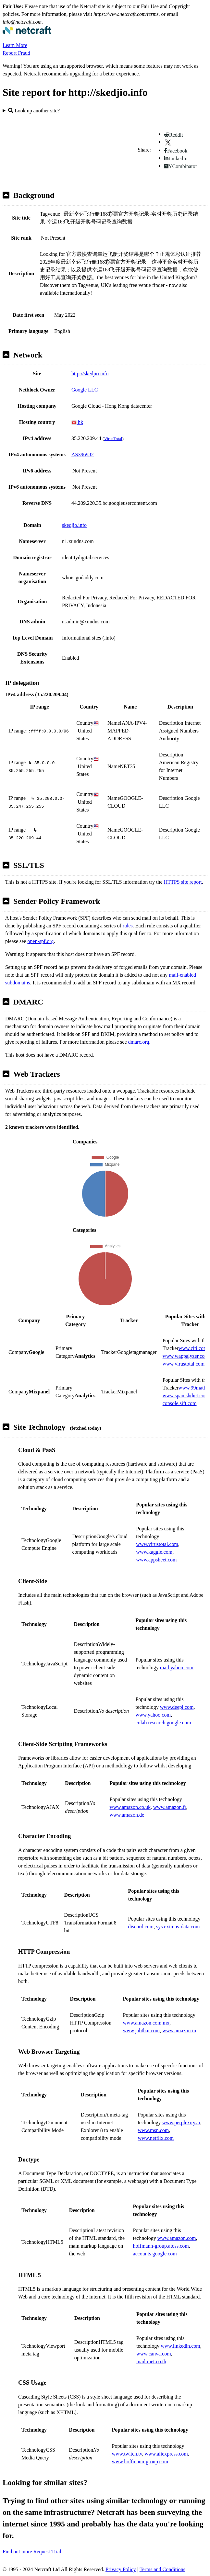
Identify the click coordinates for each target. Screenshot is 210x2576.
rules (128, 925)
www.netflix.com (156, 2138)
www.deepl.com (177, 1707)
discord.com (141, 1926)
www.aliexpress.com (166, 2454)
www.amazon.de (127, 1815)
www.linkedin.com (180, 2346)
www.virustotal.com (184, 1364)
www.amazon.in (179, 2030)
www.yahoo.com (153, 1715)
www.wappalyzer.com (186, 1356)
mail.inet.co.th (151, 2361)
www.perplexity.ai (181, 2122)
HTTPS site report (183, 882)
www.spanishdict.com (185, 1395)
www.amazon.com (176, 2238)
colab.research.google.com (163, 1722)
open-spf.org (40, 941)
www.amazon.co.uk (130, 1807)
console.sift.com (180, 1403)
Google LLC (84, 389)
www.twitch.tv (127, 2454)
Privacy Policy (120, 2569)
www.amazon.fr (169, 1807)
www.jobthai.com (141, 2030)
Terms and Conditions (162, 2569)
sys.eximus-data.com (178, 1926)
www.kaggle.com (154, 1552)
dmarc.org (138, 1042)
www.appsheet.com (156, 1559)
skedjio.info (74, 525)
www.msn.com (153, 2130)
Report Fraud (16, 53)
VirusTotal (113, 438)
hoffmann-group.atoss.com (161, 2246)
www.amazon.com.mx (146, 2023)
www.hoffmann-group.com (140, 2461)
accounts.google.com (155, 2253)
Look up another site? (34, 110)
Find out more (17, 2551)
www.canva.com (153, 2353)
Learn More (15, 45)
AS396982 (82, 454)
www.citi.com (193, 1348)
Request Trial (47, 2551)
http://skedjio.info (89, 373)
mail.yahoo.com (176, 1667)
